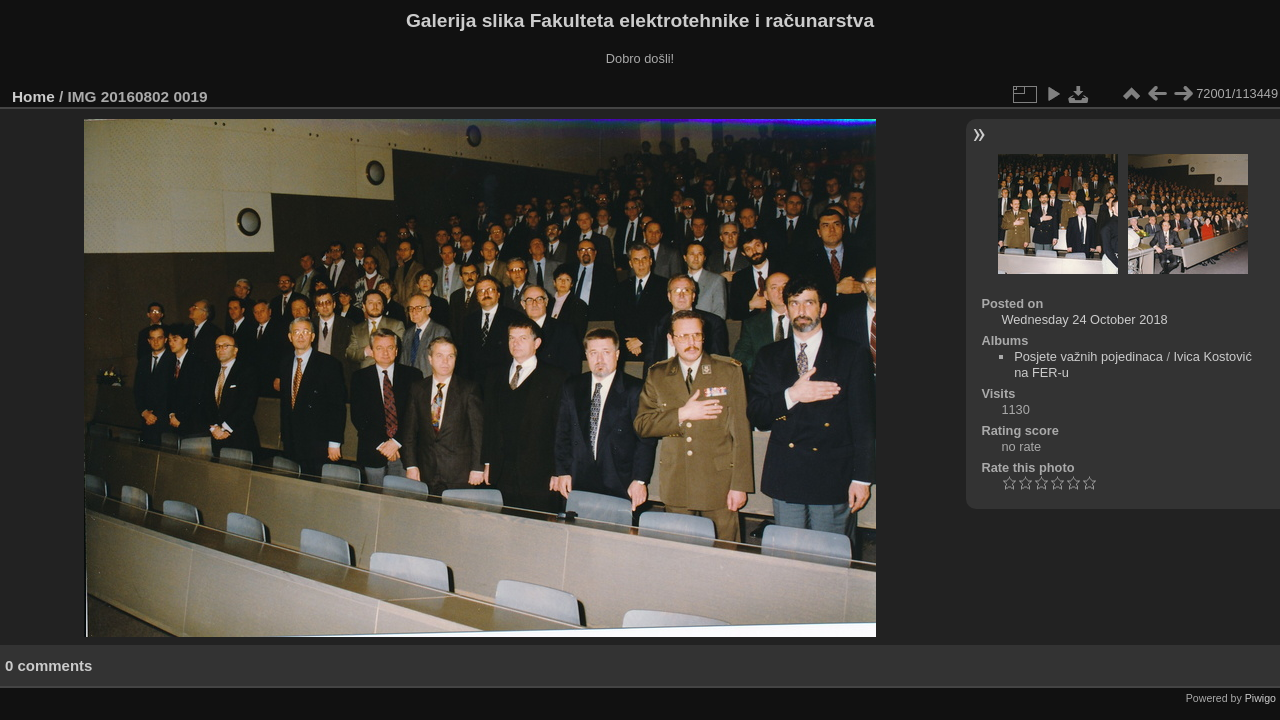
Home (33, 96)
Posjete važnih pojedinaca (1088, 356)
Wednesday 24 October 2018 (1084, 319)
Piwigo (1260, 698)
